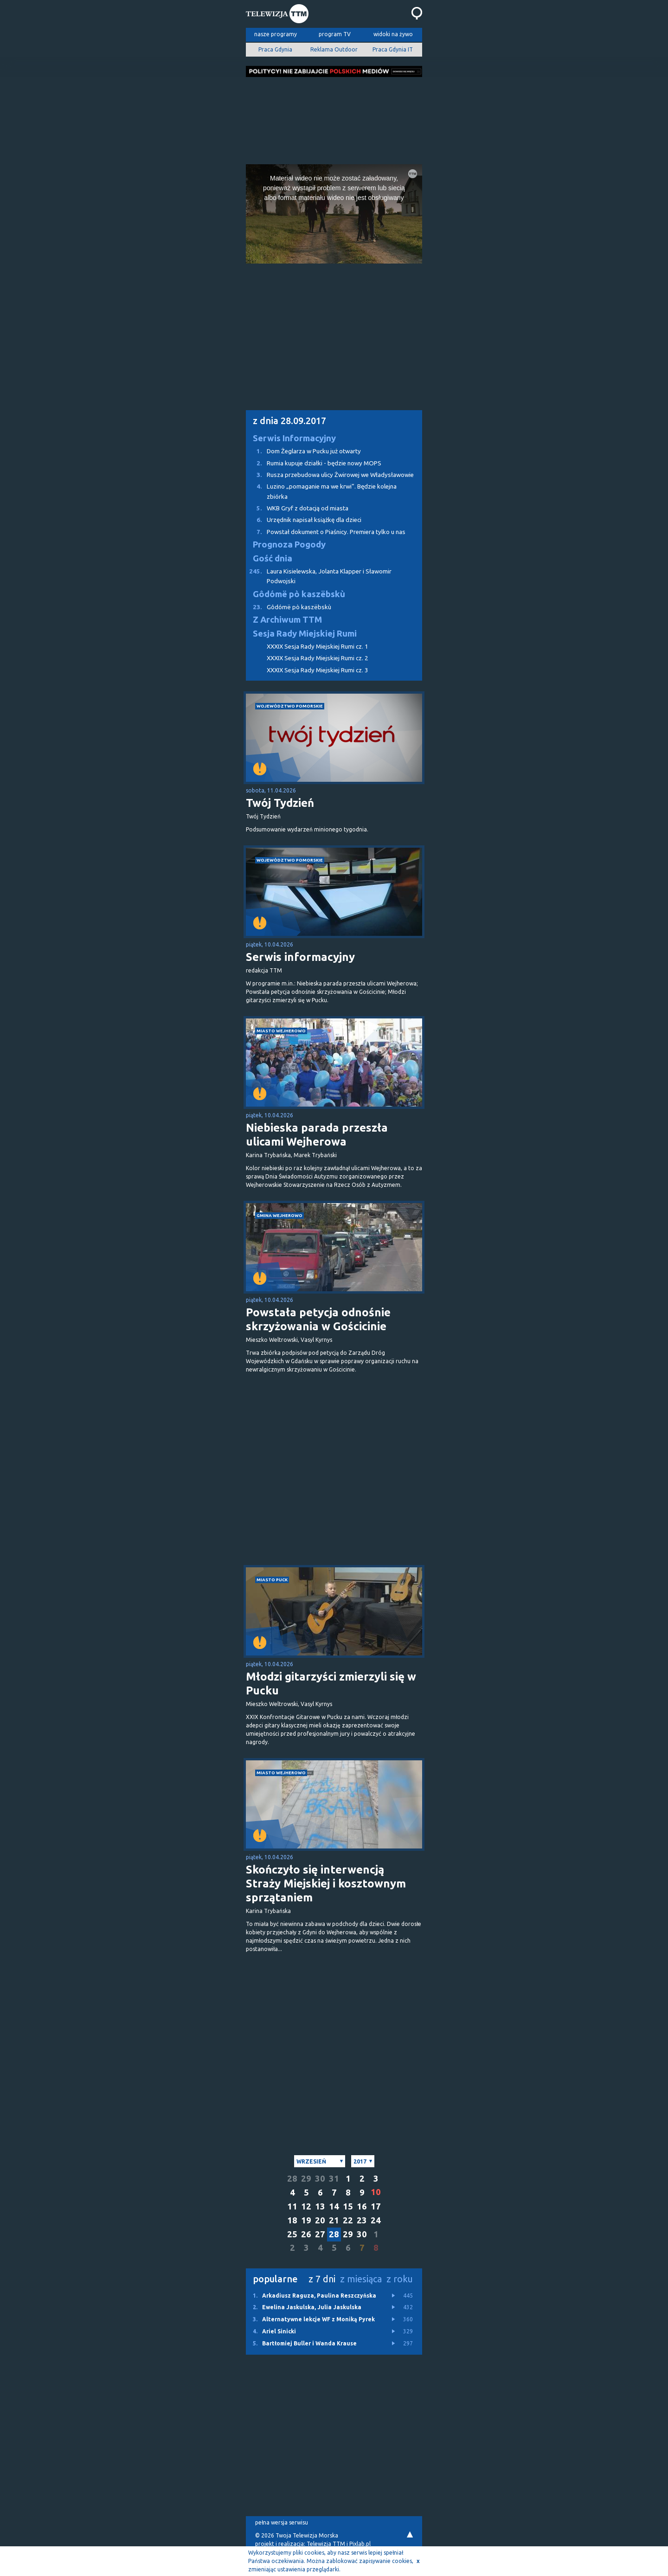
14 (334, 2206)
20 (320, 2220)
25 (292, 2234)
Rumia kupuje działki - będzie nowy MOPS (313, 463)
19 (306, 2220)
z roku (399, 2278)
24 (376, 2220)
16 (362, 2206)
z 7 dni (321, 2278)
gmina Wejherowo (279, 1215)
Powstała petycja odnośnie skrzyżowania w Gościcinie (318, 1319)
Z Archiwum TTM (287, 620)
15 (348, 2206)
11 (292, 2206)
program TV (335, 34)
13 (320, 2206)
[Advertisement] (334, 118)
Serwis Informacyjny (294, 438)
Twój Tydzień (280, 803)
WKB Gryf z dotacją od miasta (297, 508)
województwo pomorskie (290, 705)
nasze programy (275, 34)
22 (348, 2220)
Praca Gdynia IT (393, 49)
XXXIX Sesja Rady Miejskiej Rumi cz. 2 (317, 658)
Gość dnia (272, 558)
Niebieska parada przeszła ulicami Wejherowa (317, 1134)
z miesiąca (361, 2278)
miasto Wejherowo (281, 1030)
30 (320, 2178)
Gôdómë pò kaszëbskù (299, 594)
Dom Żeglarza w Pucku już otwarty (303, 451)
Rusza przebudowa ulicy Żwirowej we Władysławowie (330, 475)
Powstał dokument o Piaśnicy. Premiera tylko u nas (325, 532)
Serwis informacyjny (300, 957)
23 (362, 2220)
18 (292, 2220)
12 (306, 2206)
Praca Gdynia (275, 49)
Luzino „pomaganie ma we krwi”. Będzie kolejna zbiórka (321, 491)
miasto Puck (272, 1579)
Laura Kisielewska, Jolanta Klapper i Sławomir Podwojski (319, 576)
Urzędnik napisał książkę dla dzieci (303, 520)
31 (334, 2178)
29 (306, 2178)
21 (334, 2220)
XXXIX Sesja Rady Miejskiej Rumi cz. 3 (317, 670)
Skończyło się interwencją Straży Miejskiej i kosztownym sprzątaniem (326, 1883)
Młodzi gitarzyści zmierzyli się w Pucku (331, 1683)
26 (306, 2234)
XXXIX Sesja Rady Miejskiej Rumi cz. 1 (317, 646)
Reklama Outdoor (334, 49)
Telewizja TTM (326, 2544)
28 (292, 2178)
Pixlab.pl (360, 2544)
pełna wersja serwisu (281, 2522)
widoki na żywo (393, 34)
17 (376, 2206)
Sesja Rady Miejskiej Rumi (305, 633)
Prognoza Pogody (289, 544)
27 (320, 2234)
